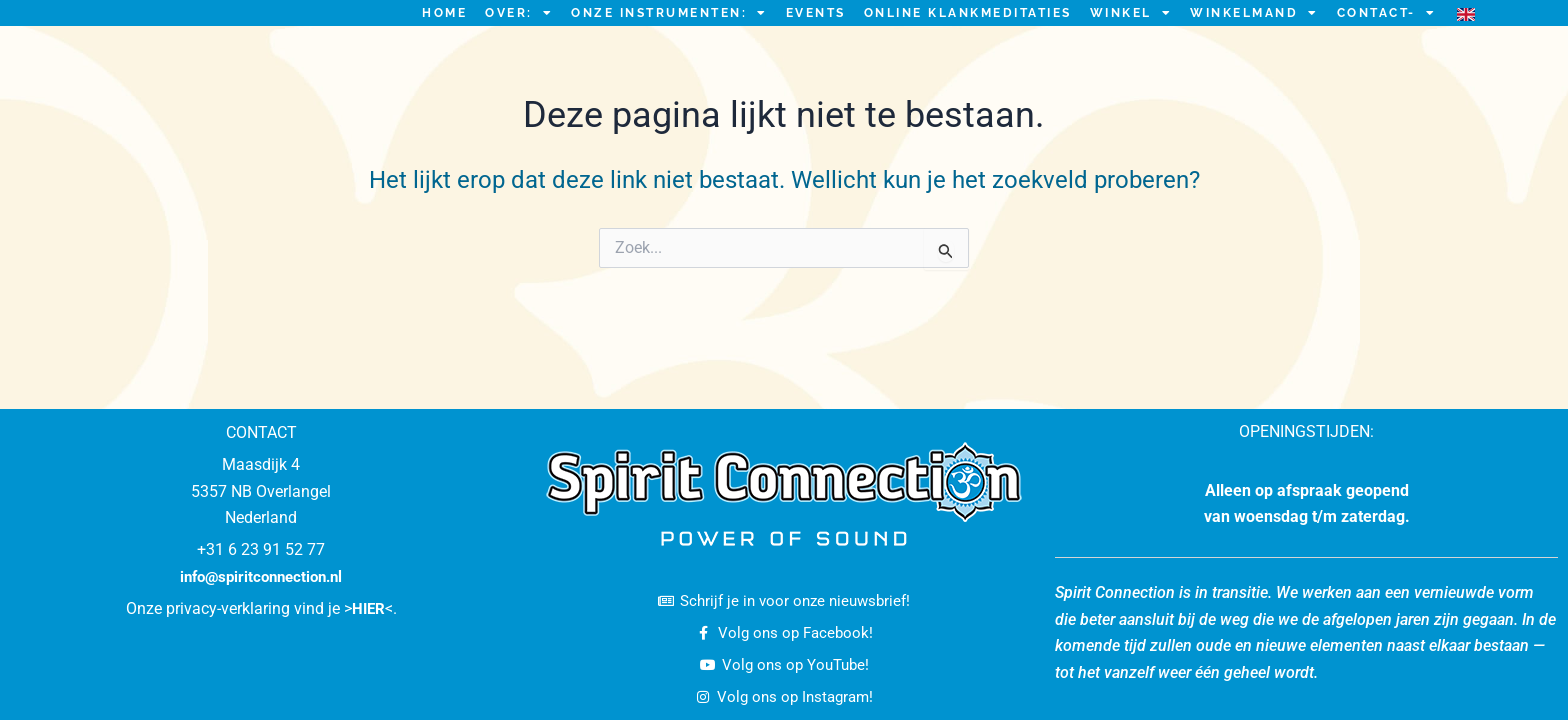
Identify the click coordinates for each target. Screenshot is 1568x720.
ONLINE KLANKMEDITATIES (968, 37)
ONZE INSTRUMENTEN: (669, 37)
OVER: (519, 37)
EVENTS (816, 37)
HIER (368, 603)
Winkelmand (1254, 37)
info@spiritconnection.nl (261, 570)
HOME (444, 37)
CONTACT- (1387, 37)
